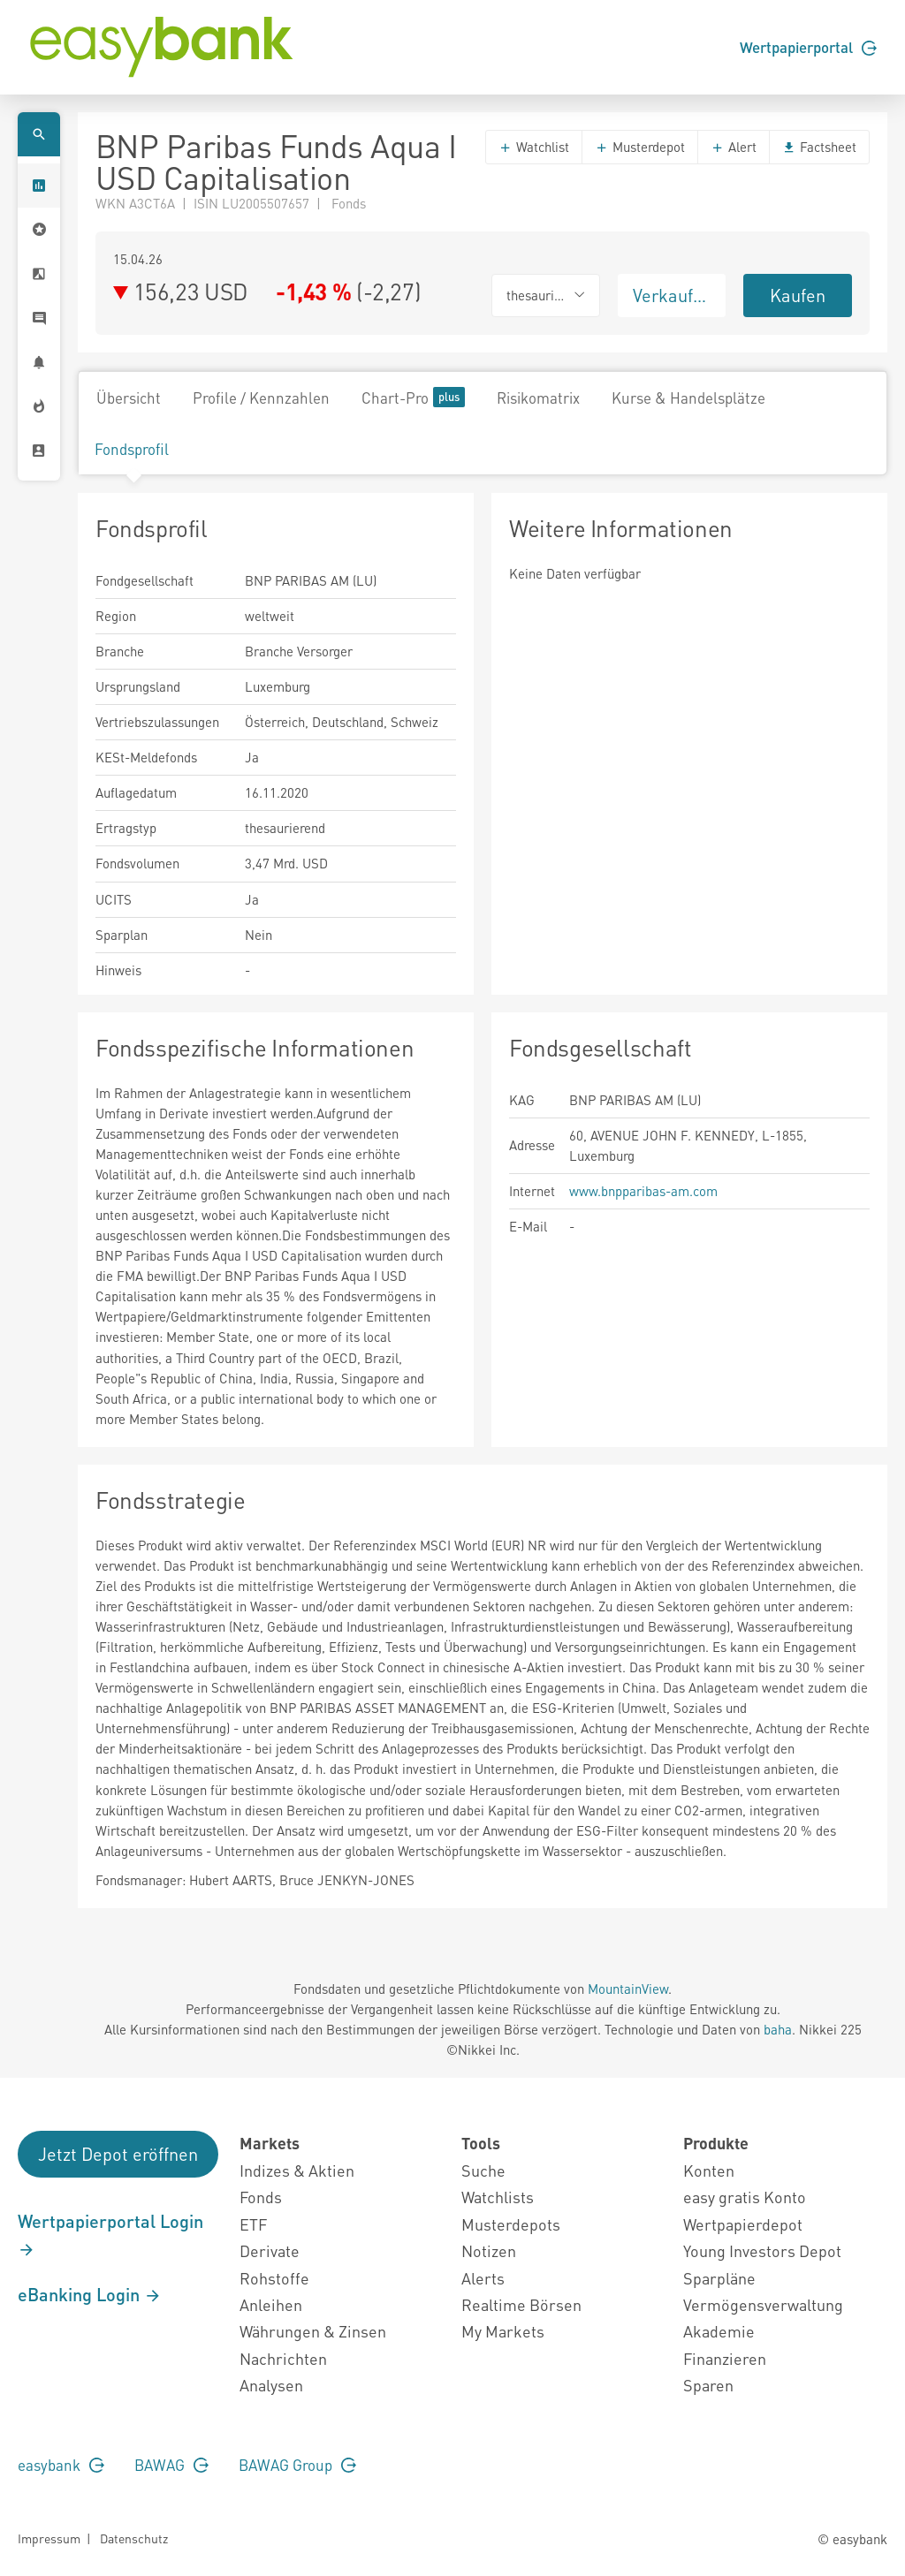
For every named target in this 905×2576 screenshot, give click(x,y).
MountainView (628, 1988)
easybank (61, 2464)
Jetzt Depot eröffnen (118, 2153)
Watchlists (497, 2196)
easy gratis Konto (744, 2196)
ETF (253, 2224)
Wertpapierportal (808, 47)
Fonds (261, 2196)
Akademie (719, 2331)
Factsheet (819, 146)
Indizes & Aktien (297, 2170)
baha (778, 2029)
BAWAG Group (297, 2464)
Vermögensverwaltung (763, 2304)
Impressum (49, 2538)
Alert (734, 146)
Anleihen (271, 2304)
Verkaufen (672, 295)
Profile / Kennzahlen (261, 397)
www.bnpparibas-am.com (643, 1191)
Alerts (483, 2278)
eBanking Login (90, 2294)
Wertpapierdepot (742, 2224)
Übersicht (128, 397)
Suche (483, 2170)
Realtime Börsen (521, 2304)
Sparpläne (719, 2278)
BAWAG (171, 2464)
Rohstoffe (274, 2278)
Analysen (271, 2385)
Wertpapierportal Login (110, 2234)
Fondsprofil (132, 448)
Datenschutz (134, 2538)
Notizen (488, 2250)
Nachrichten (283, 2358)
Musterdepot (640, 146)
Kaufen (797, 295)
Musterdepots (510, 2224)
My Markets (502, 2331)
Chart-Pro (413, 397)
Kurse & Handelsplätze (688, 397)
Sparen (708, 2385)
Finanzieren (724, 2358)
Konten (708, 2170)
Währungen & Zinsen (313, 2331)
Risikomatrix (538, 397)
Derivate (270, 2250)
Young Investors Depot (762, 2250)
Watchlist (533, 146)
